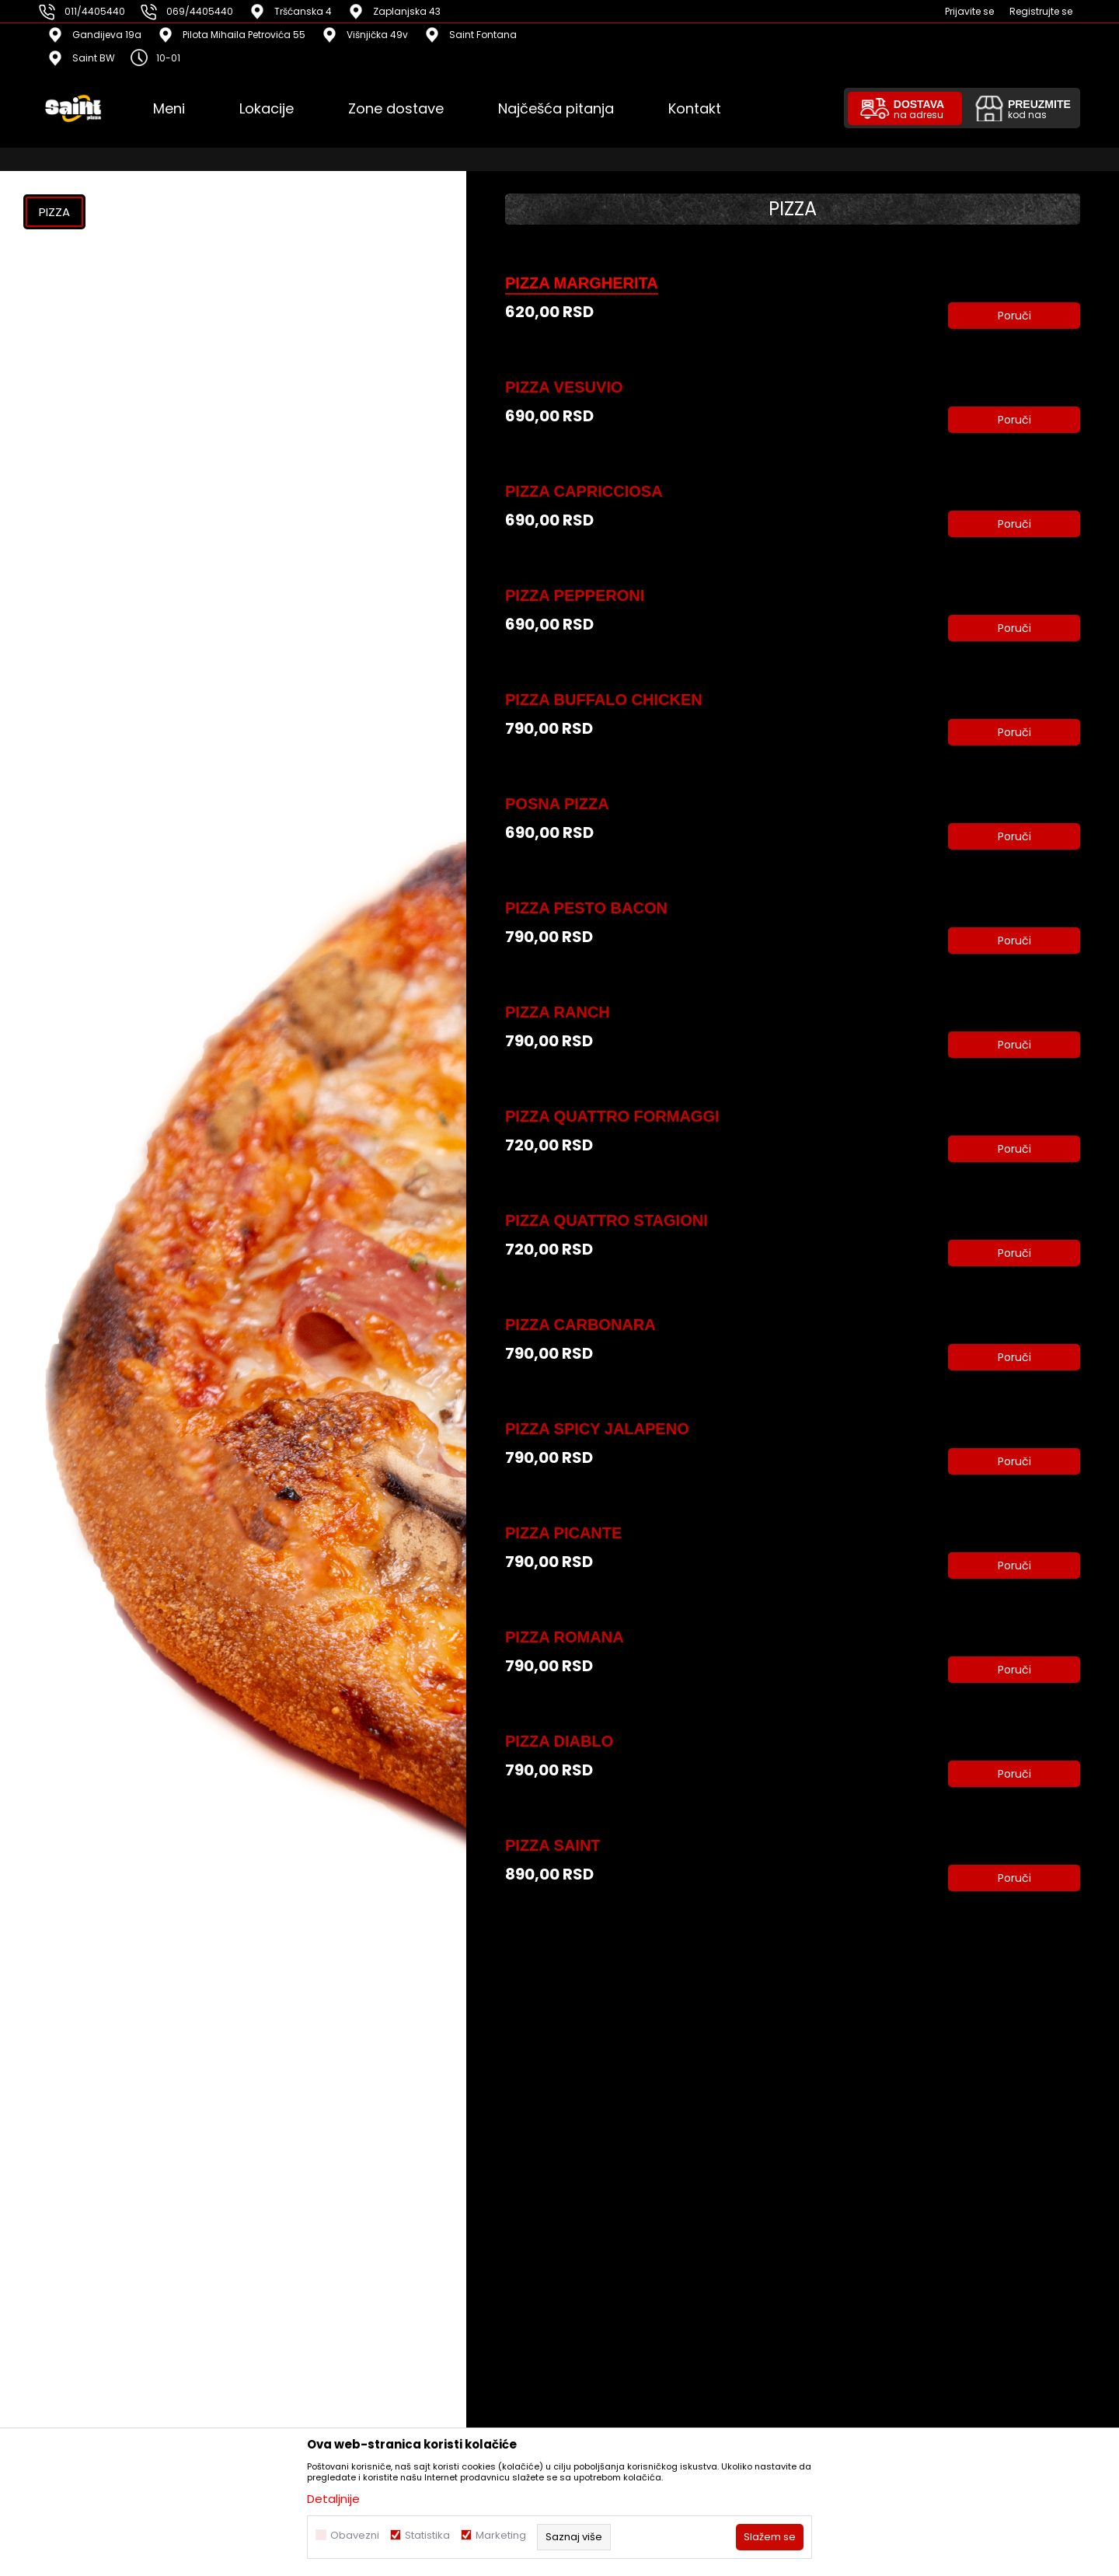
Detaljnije (333, 2498)
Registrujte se (1040, 11)
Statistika (427, 2535)
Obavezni (354, 2535)
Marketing (501, 2535)
